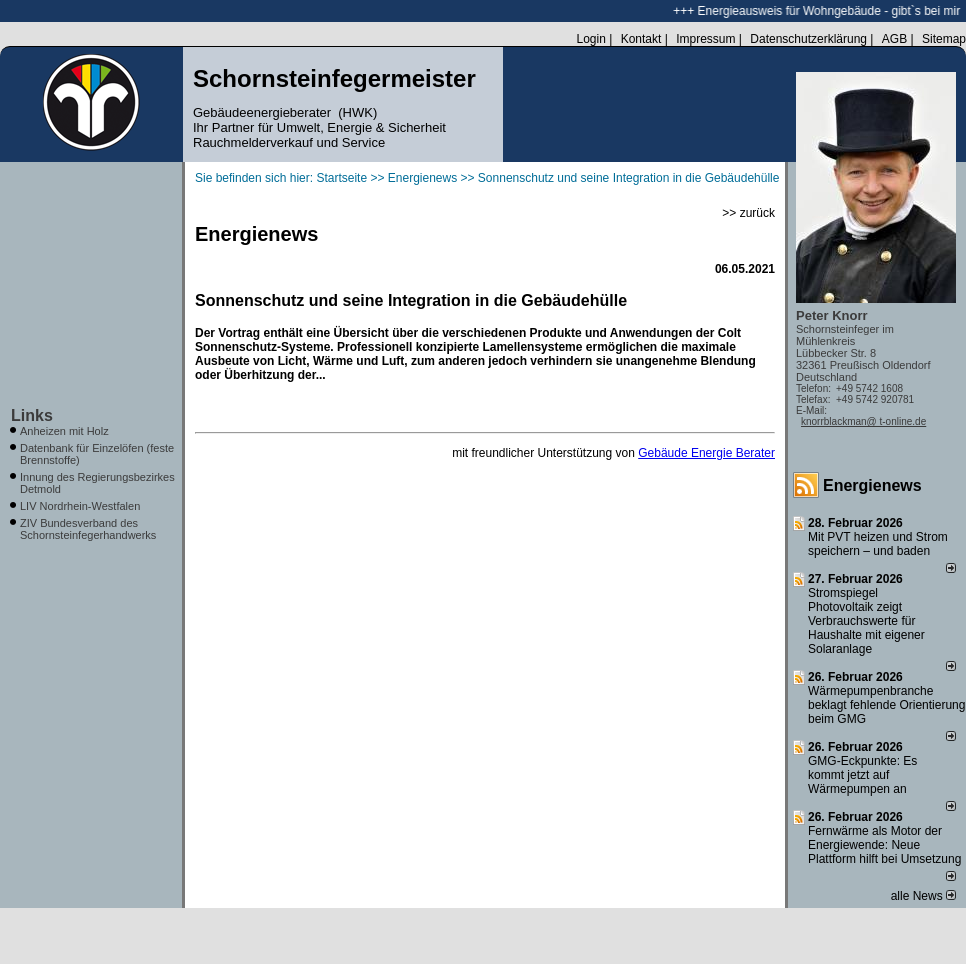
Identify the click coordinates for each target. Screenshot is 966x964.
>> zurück (748, 213)
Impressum (705, 39)
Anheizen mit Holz (64, 431)
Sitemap (944, 39)
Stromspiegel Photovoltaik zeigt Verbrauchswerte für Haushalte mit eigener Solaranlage (866, 621)
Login (590, 39)
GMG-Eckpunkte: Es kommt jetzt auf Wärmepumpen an (862, 775)
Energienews (872, 485)
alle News (923, 896)
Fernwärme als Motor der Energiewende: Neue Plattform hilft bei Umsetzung (884, 845)
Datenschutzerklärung (808, 39)
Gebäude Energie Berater (706, 453)
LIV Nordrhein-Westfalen (80, 506)
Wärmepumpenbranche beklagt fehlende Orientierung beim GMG (886, 705)
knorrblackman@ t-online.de (863, 421)
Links (32, 415)
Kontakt (641, 39)
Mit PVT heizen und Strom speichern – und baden (878, 544)
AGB (894, 39)
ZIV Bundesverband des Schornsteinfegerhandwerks (88, 529)
